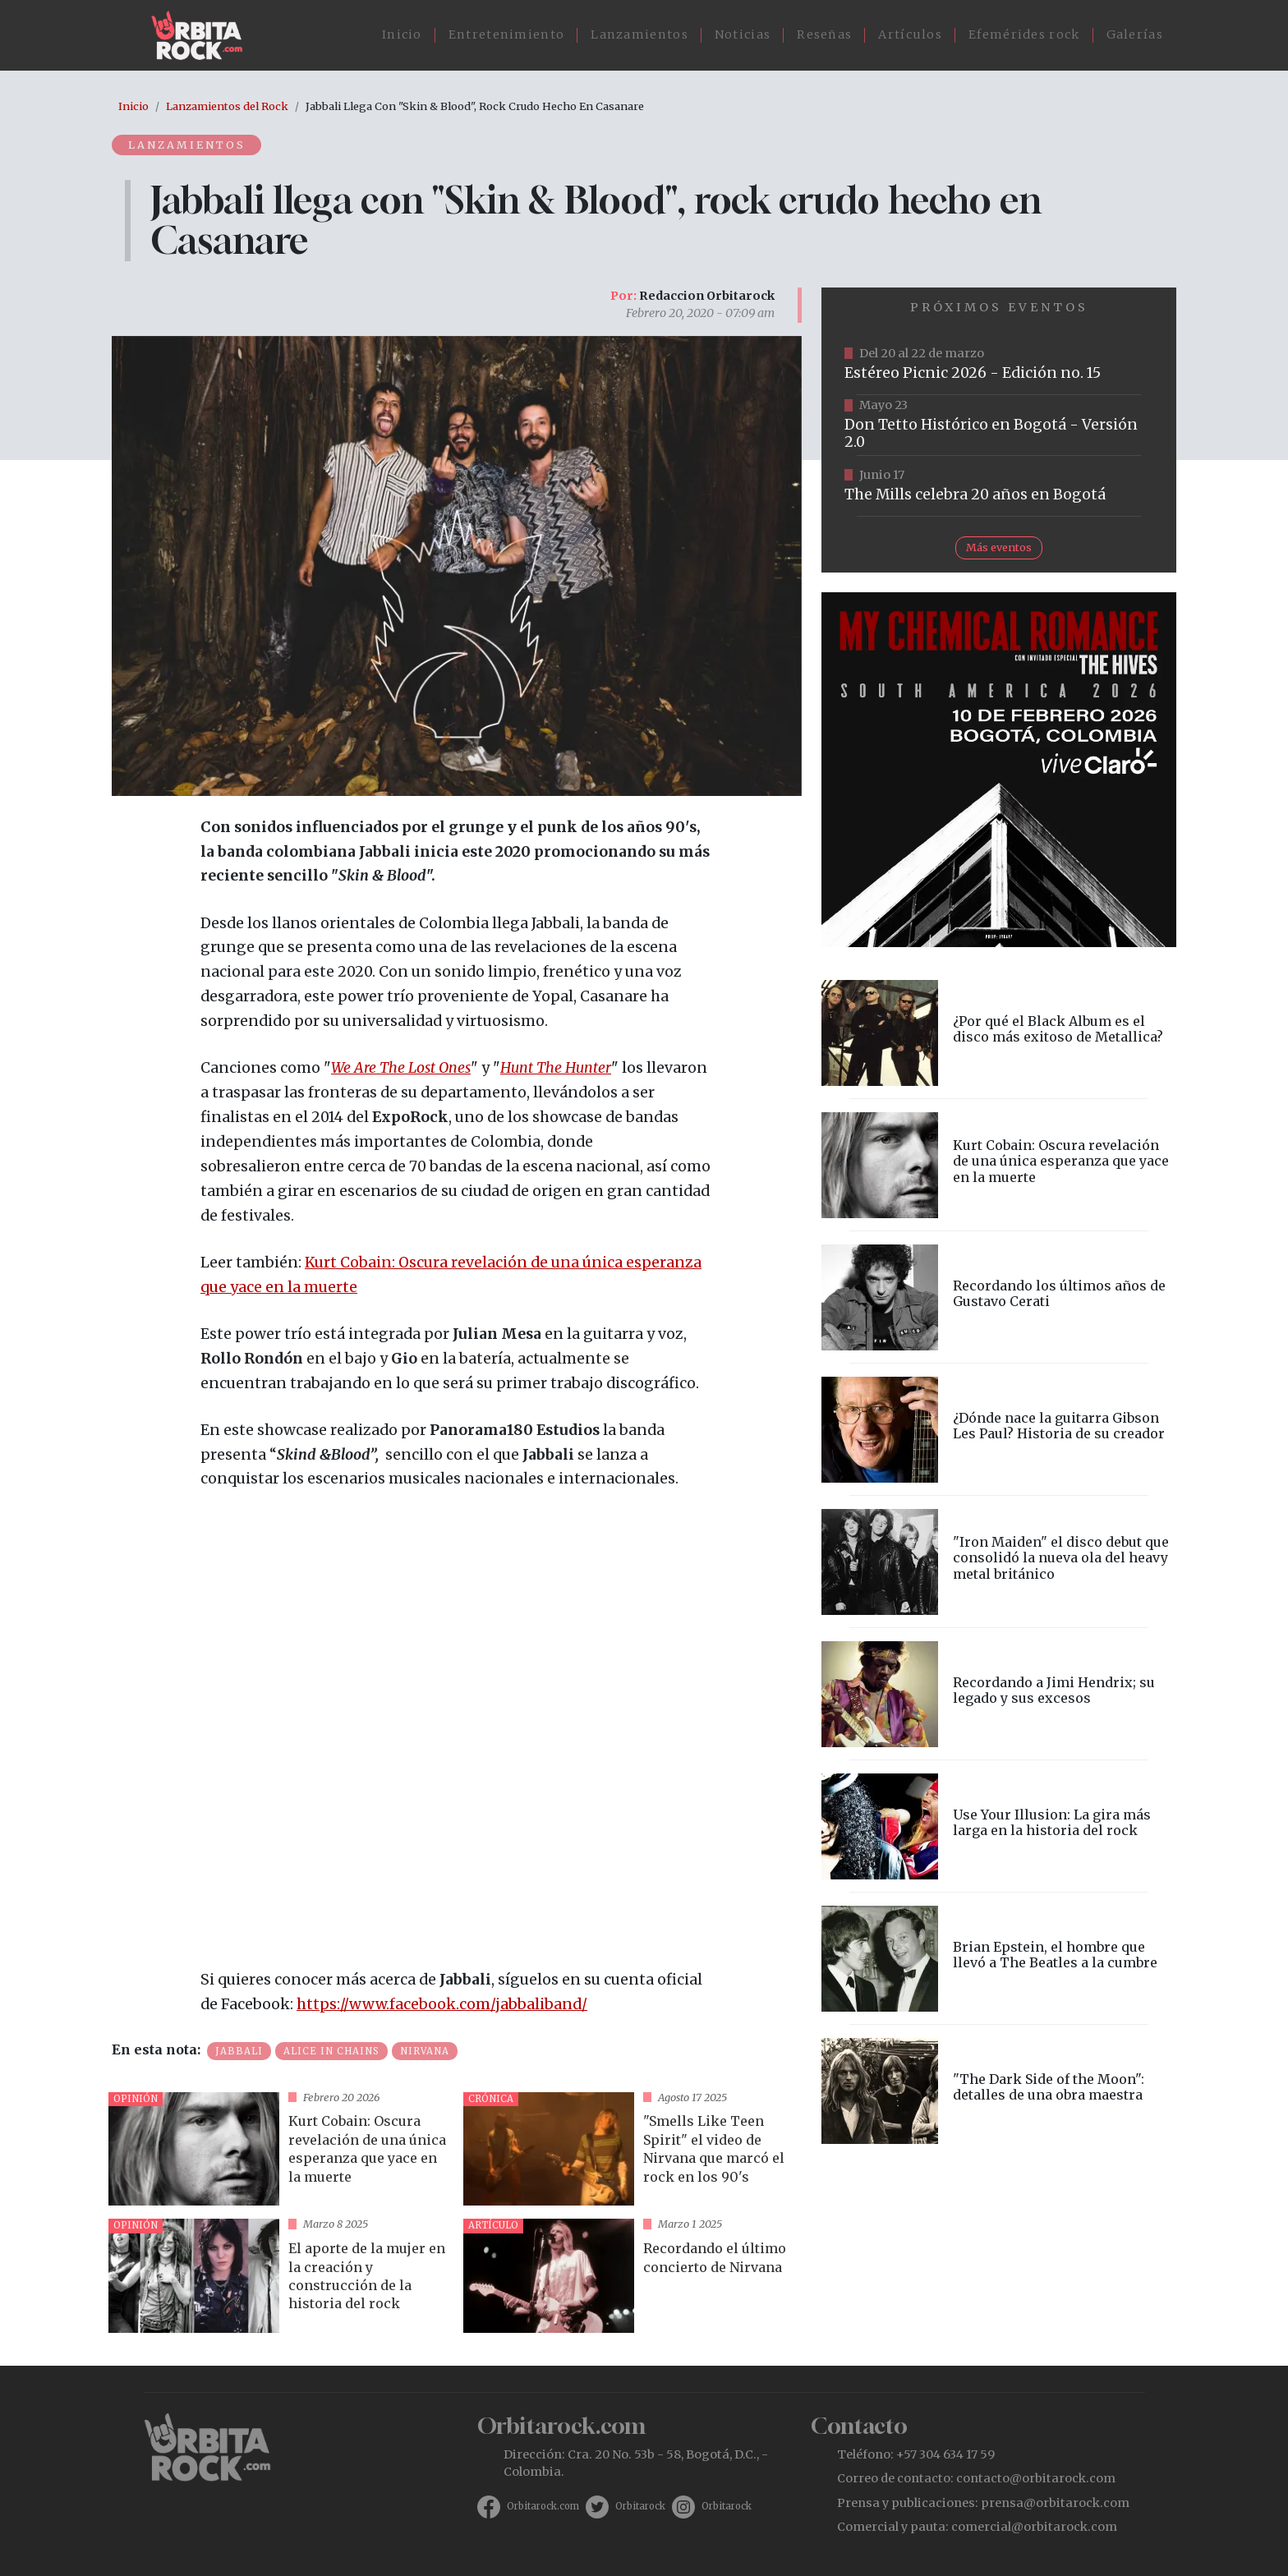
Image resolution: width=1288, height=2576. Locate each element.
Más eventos (999, 547)
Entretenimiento (506, 34)
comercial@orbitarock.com (1034, 2526)
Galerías (1134, 34)
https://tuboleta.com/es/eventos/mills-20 (998, 486)
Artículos (910, 34)
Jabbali (239, 2051)
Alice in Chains (331, 2051)
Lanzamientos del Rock (227, 106)
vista (279, 2149)
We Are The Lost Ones (401, 1068)
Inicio (402, 34)
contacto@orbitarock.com (1036, 2478)
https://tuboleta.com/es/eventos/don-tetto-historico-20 (998, 425)
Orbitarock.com (543, 2506)
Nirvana (424, 2051)
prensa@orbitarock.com (1055, 2503)
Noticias (742, 34)
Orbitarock (640, 2506)
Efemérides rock (1024, 34)
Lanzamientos (639, 34)
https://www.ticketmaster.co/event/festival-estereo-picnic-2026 (998, 364)
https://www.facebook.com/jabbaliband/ (442, 2004)
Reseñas (824, 34)
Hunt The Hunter (555, 1068)
